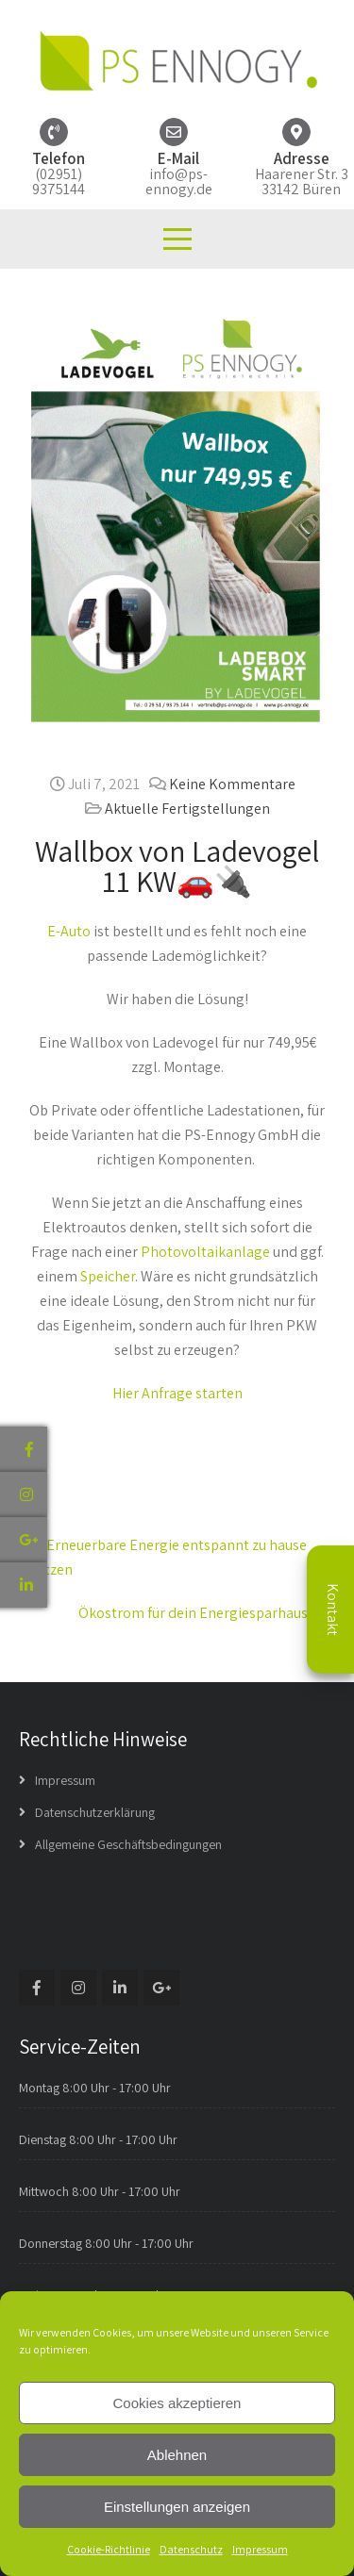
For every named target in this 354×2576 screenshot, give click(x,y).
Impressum (260, 2549)
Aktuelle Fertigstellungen (187, 808)
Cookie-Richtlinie (108, 2549)
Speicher (107, 1276)
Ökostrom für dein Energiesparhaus (202, 1613)
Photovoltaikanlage (205, 1252)
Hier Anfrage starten (177, 1393)
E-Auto (69, 931)
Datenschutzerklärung (95, 1812)
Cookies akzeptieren (177, 2403)
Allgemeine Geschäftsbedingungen (128, 1844)
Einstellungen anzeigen (177, 2507)
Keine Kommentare (232, 784)
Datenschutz (191, 2549)
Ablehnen (177, 2455)
